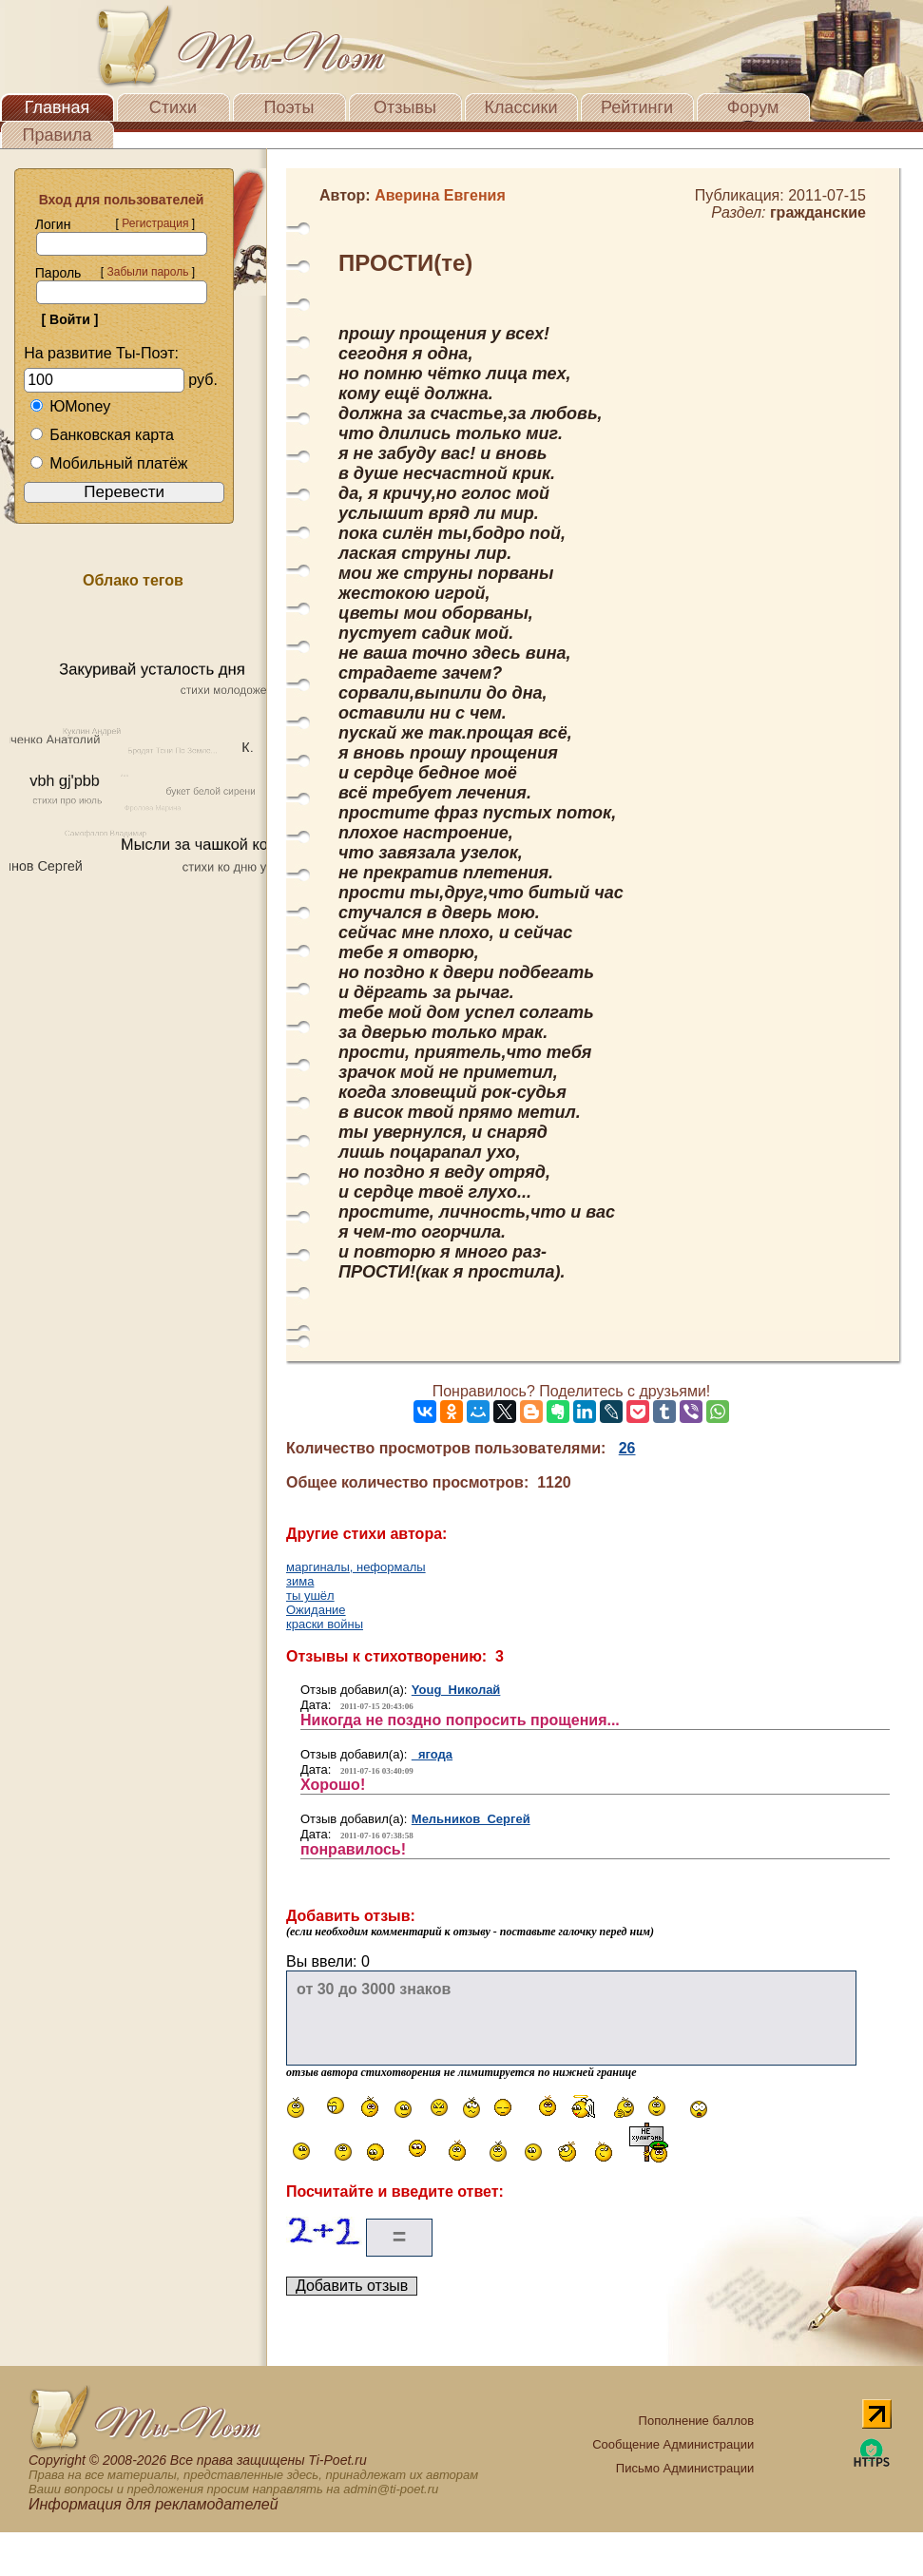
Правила (56, 134)
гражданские (818, 212)
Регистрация (155, 223)
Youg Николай (456, 1689)
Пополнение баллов (697, 2420)
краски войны (324, 1624)
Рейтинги (637, 107)
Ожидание (316, 1610)
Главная (57, 107)
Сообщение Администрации (673, 2444)
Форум (753, 107)
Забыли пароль (147, 272)
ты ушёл (310, 1595)
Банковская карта (101, 435)
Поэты (289, 107)
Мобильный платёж (108, 463)
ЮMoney (69, 406)
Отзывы (405, 107)
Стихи (173, 107)
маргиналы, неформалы (356, 1567)
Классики (521, 107)
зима (300, 1581)
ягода (432, 1754)
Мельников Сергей (471, 1819)
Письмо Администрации (685, 2468)
